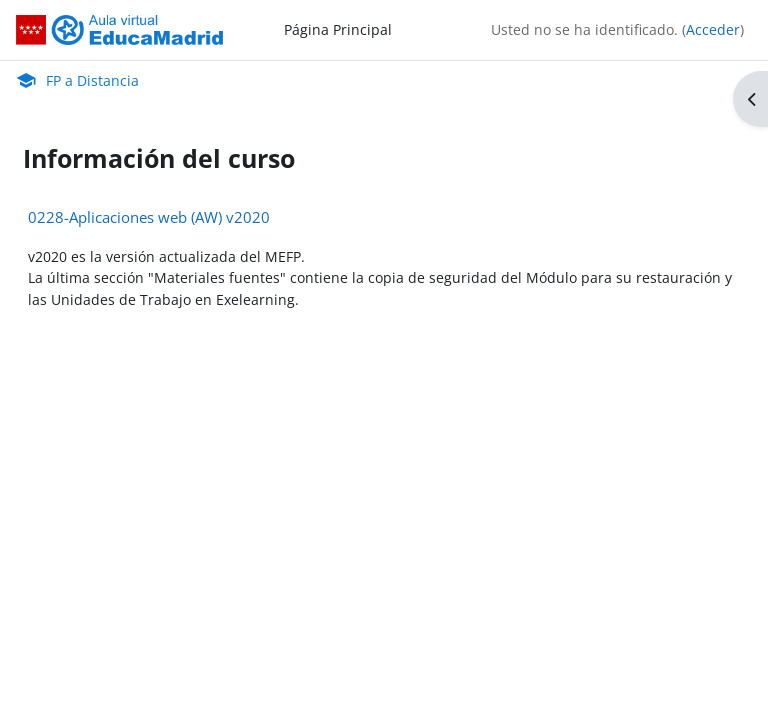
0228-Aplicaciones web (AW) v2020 (149, 217)
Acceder (713, 29)
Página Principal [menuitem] (338, 29)
